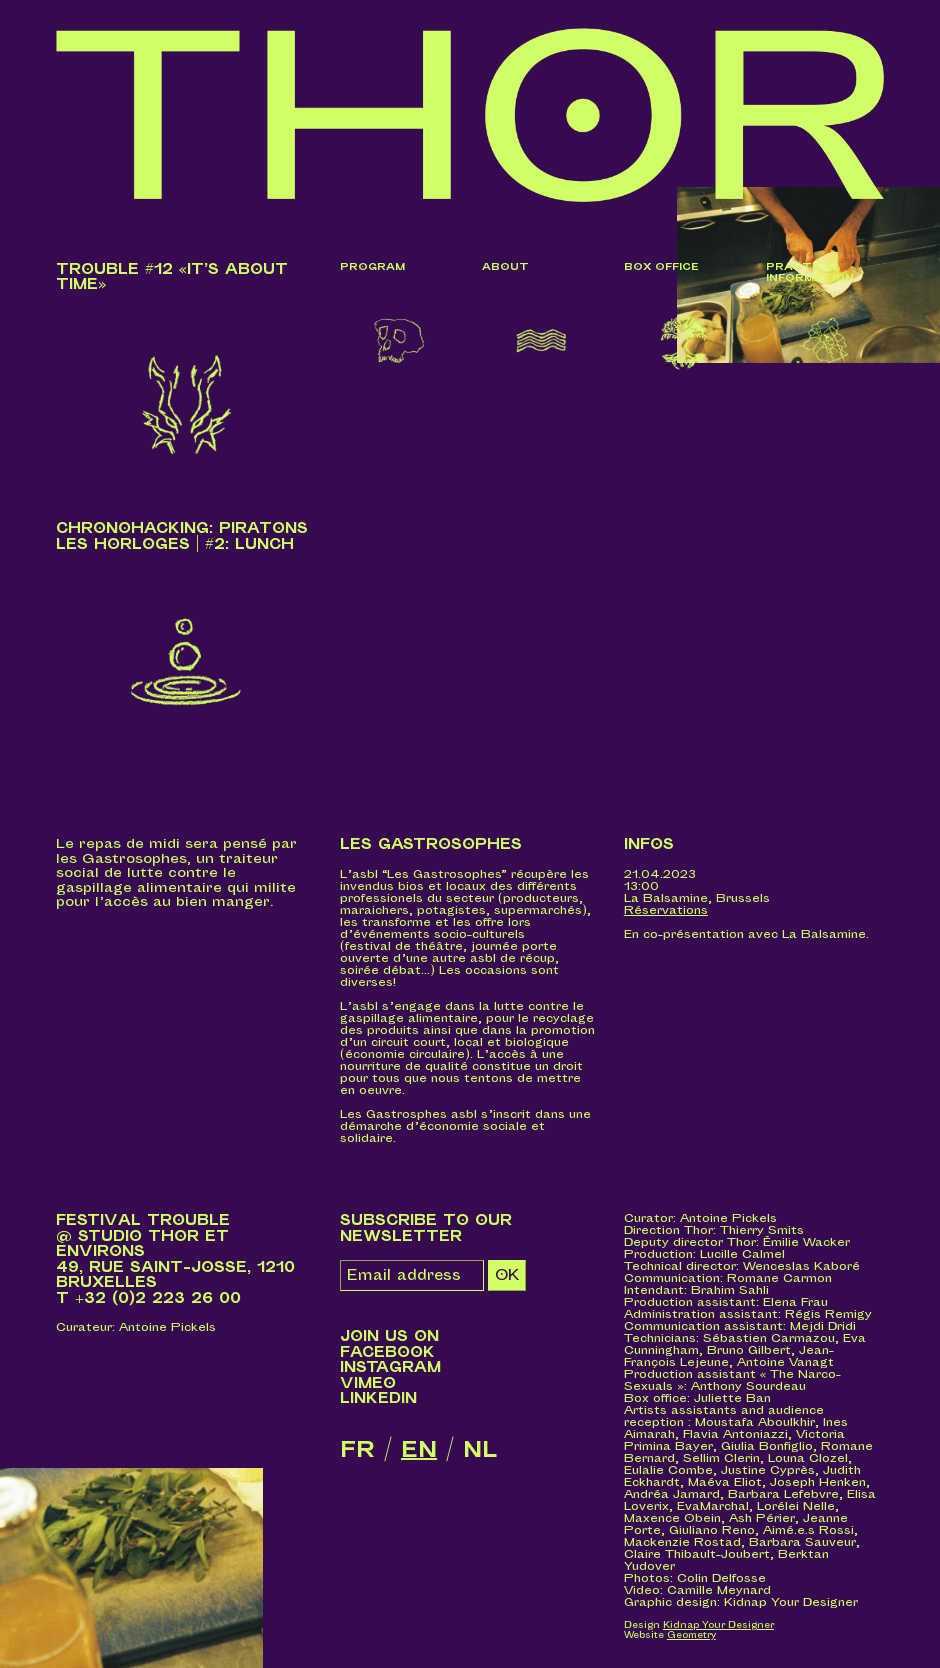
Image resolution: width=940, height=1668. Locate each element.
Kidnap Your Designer (718, 1625)
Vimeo (368, 1383)
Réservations (666, 910)
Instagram (390, 1367)
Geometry (691, 1635)
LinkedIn (378, 1398)
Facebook (387, 1352)
